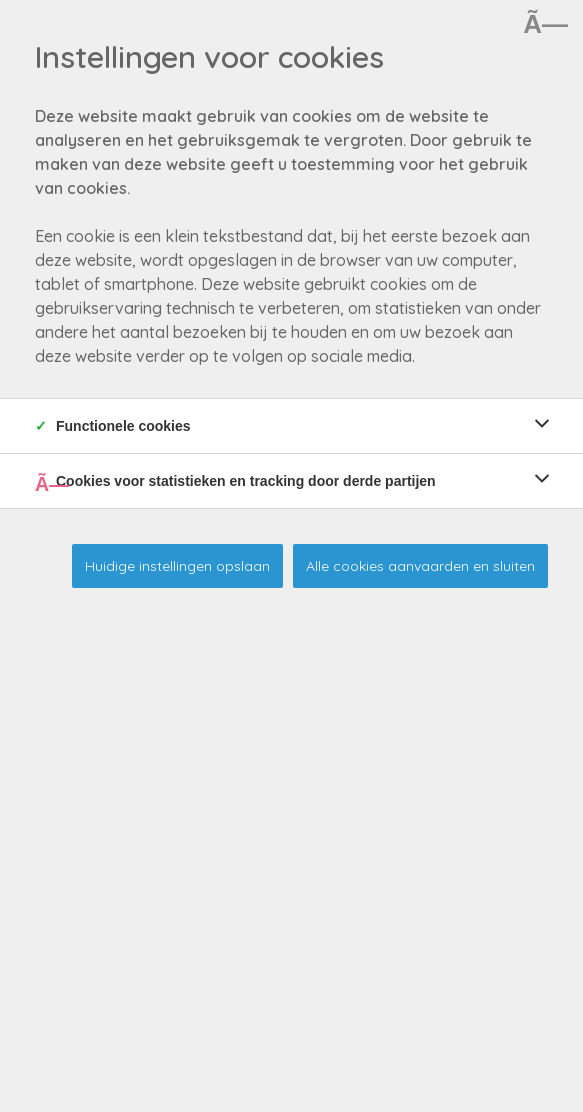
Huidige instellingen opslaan (177, 566)
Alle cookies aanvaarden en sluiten (420, 566)
